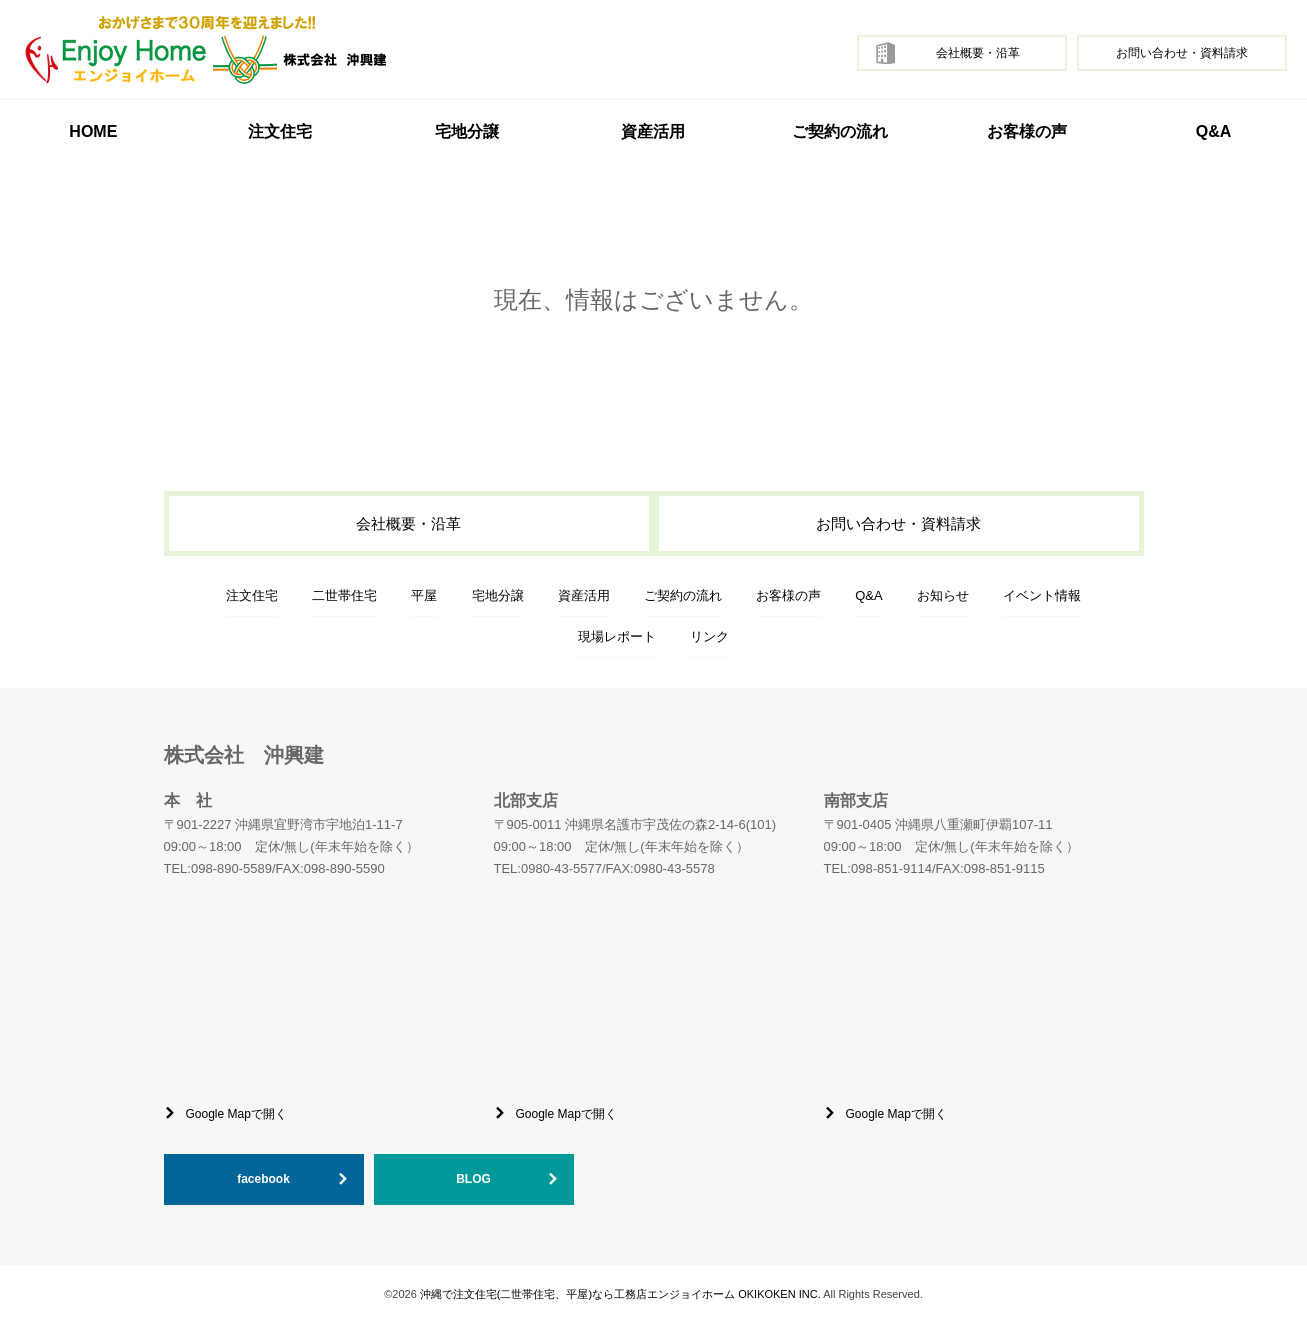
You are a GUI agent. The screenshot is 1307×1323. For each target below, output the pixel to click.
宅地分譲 (467, 131)
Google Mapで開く (236, 1114)
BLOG (473, 1179)
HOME (93, 131)
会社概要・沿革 (978, 53)
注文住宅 (252, 595)
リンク (709, 636)
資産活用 (653, 131)
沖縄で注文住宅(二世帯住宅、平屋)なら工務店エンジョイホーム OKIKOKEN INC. (620, 1294)
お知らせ (943, 595)
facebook (263, 1179)
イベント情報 (1042, 595)
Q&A (1214, 131)
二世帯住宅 (344, 595)
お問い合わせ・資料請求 (1182, 53)
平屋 (424, 595)
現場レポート (617, 636)
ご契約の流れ (840, 131)
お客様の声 (1027, 131)
